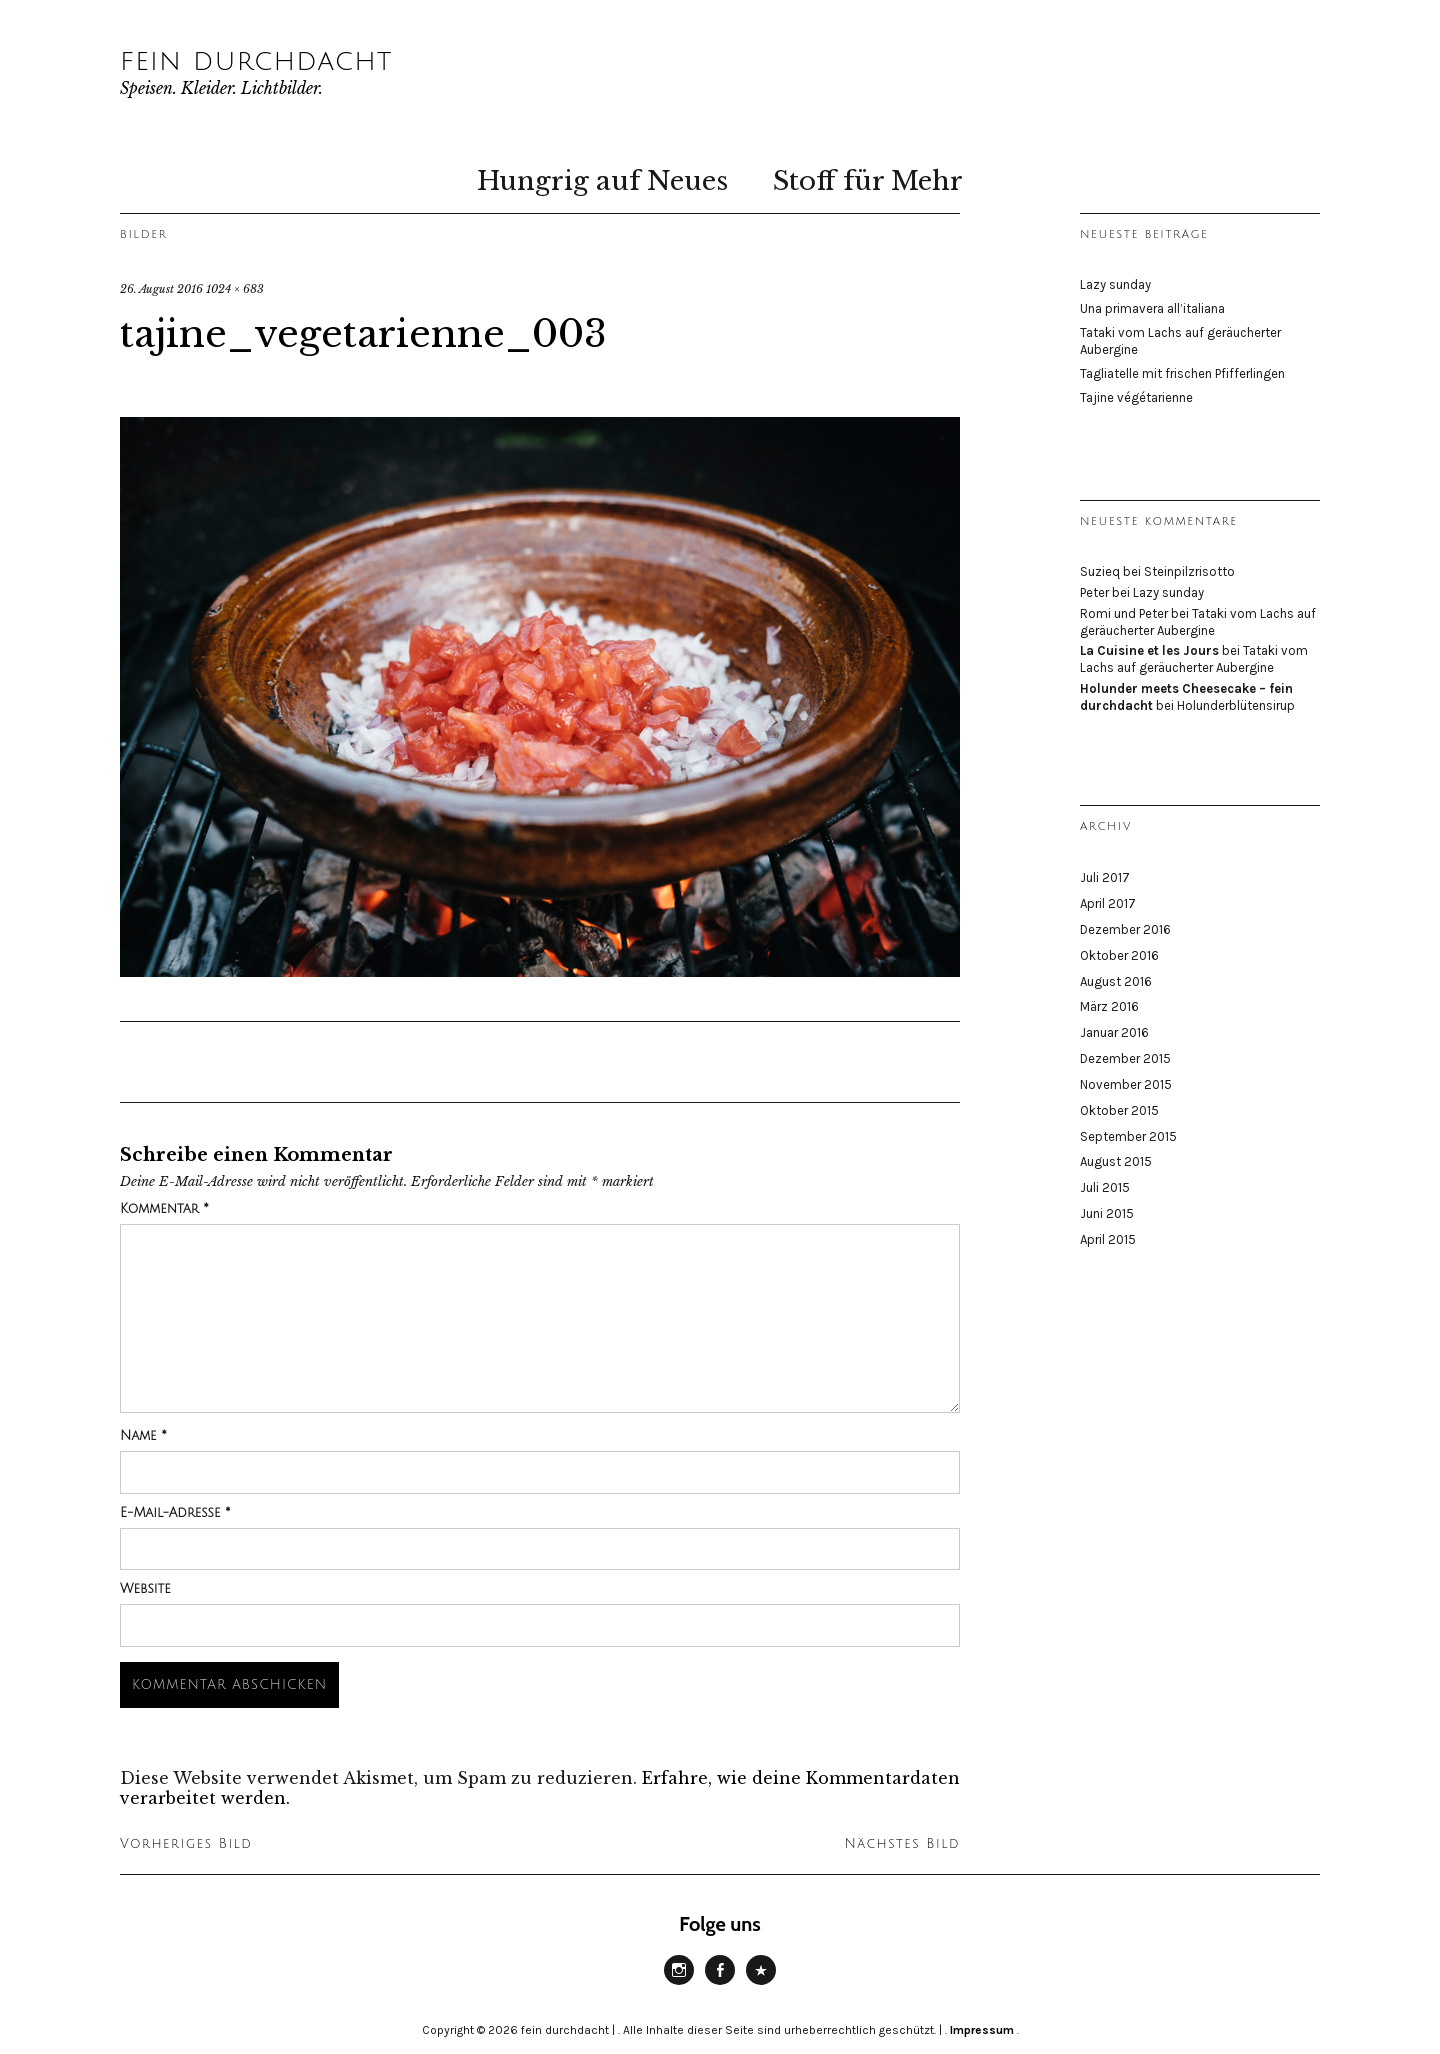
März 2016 (1109, 1006)
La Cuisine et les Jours (1149, 650)
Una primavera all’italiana (1152, 308)
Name (143, 1436)
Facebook (720, 1984)
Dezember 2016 (1125, 929)
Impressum (982, 2030)
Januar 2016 (1114, 1032)
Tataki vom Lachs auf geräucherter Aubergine (1198, 622)
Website (145, 1589)
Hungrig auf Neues (602, 181)
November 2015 (1126, 1084)
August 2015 (1116, 1161)
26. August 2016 (161, 289)
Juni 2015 (1107, 1213)
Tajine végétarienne (1136, 397)
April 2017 (1108, 903)
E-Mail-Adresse (175, 1513)
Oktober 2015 (1119, 1110)
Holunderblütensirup (1236, 705)
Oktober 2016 (1119, 955)
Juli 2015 (1105, 1187)
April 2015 (1108, 1239)
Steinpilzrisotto (1189, 571)
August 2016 (1116, 981)
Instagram (679, 1984)
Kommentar (164, 1209)
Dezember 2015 (1125, 1058)
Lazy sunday (1115, 284)
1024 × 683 (235, 289)
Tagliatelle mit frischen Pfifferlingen (1182, 373)
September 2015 (1128, 1136)
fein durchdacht (256, 61)
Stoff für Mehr (868, 181)
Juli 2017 (1105, 877)
